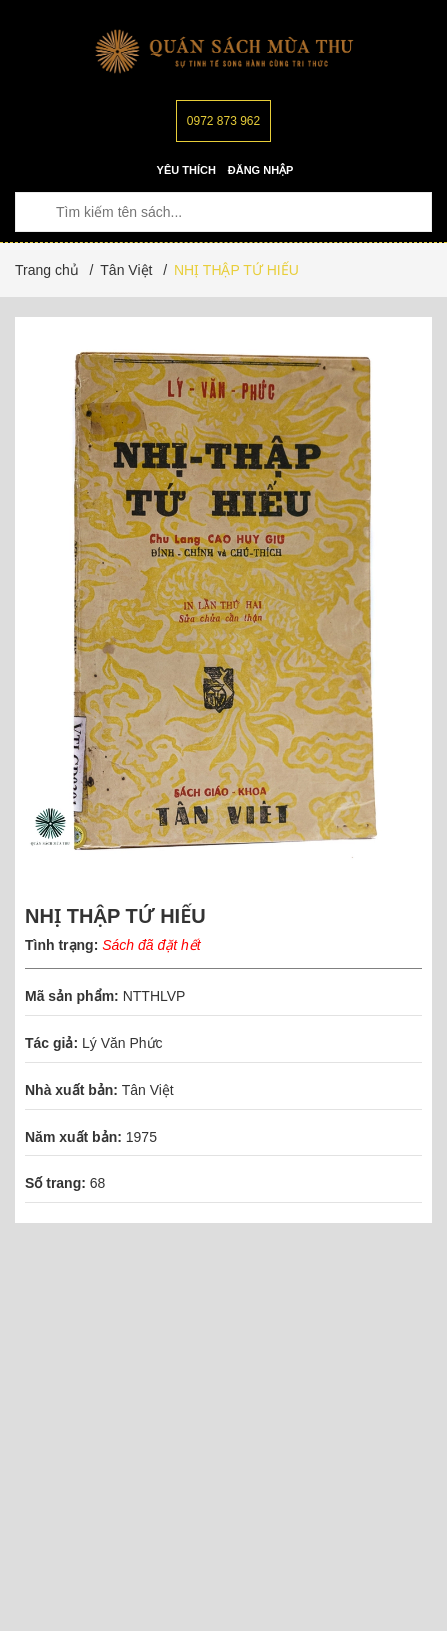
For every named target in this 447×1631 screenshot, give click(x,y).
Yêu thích (186, 170)
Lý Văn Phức (122, 1043)
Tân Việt (148, 1090)
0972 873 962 (223, 121)
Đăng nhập (261, 170)
